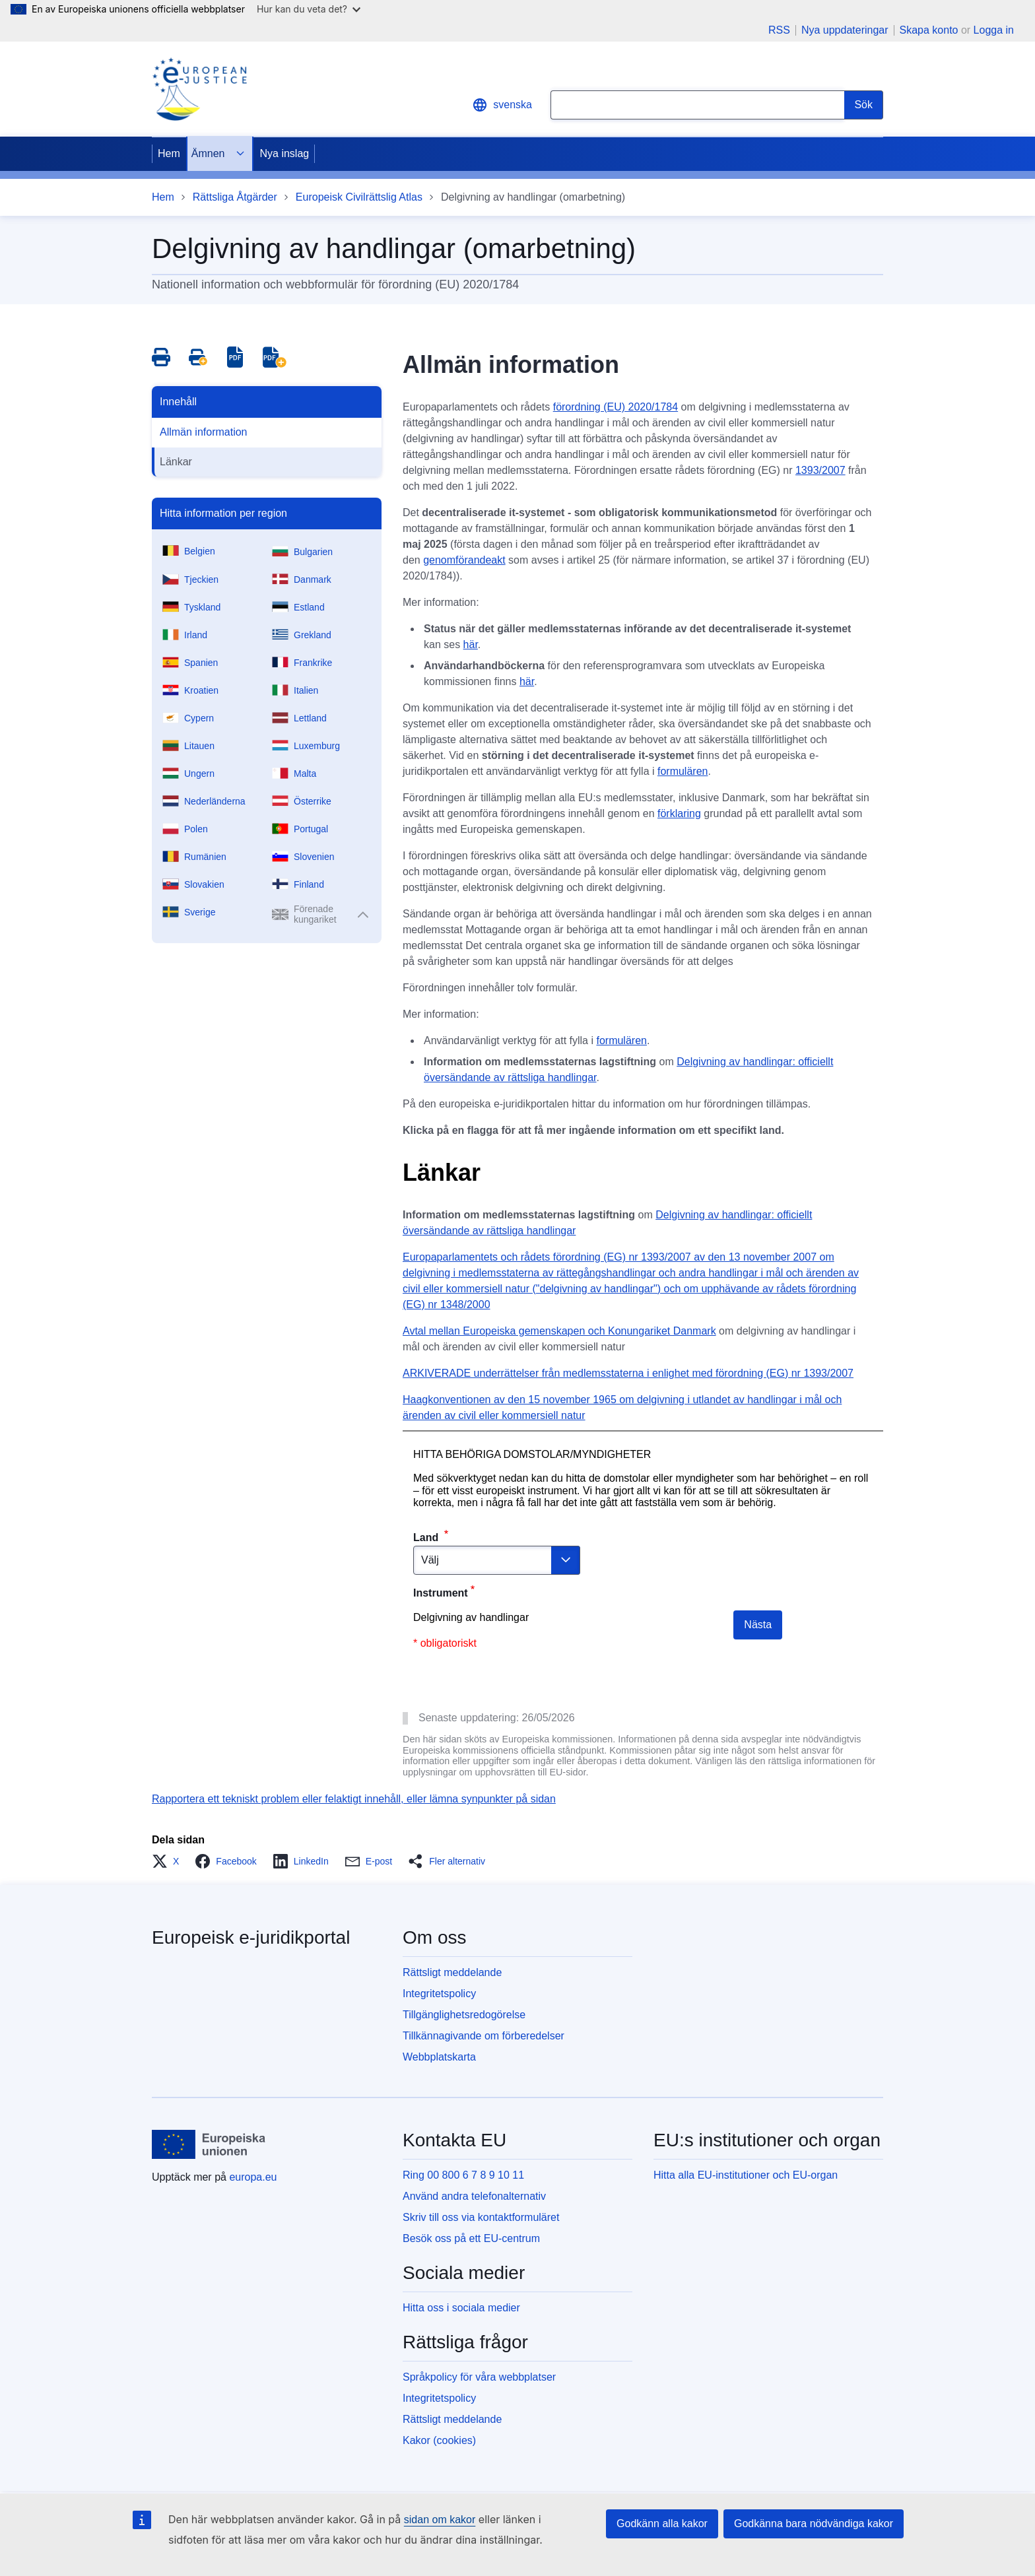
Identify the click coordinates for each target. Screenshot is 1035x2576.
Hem (169, 153)
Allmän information (204, 432)
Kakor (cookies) (439, 2440)
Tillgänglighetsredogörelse (464, 2014)
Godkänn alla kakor (662, 2523)
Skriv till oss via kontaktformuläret (481, 2217)
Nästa (758, 1624)
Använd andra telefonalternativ (474, 2196)
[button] (169, 1861)
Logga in (994, 30)
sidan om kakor (440, 2519)
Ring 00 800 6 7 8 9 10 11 (463, 2175)
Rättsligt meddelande (452, 1972)
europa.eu (253, 2177)
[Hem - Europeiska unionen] (209, 2144)
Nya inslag (284, 153)
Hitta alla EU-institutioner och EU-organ (745, 2175)
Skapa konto (929, 30)
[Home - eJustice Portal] (199, 89)
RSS (779, 30)
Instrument (440, 1593)
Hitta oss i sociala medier (461, 2307)
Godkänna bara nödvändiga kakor (813, 2523)
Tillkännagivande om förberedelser (483, 2035)
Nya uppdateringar (844, 30)
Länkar (176, 461)
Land (427, 1537)
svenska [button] (502, 105)
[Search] (863, 104)
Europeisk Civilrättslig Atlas (359, 197)
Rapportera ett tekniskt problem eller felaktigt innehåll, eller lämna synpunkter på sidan (354, 1798)
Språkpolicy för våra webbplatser (479, 2377)
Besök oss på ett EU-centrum (471, 2238)
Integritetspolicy (439, 1993)
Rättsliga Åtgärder (235, 197)
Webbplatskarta (439, 2057)
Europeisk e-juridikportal (251, 1937)
